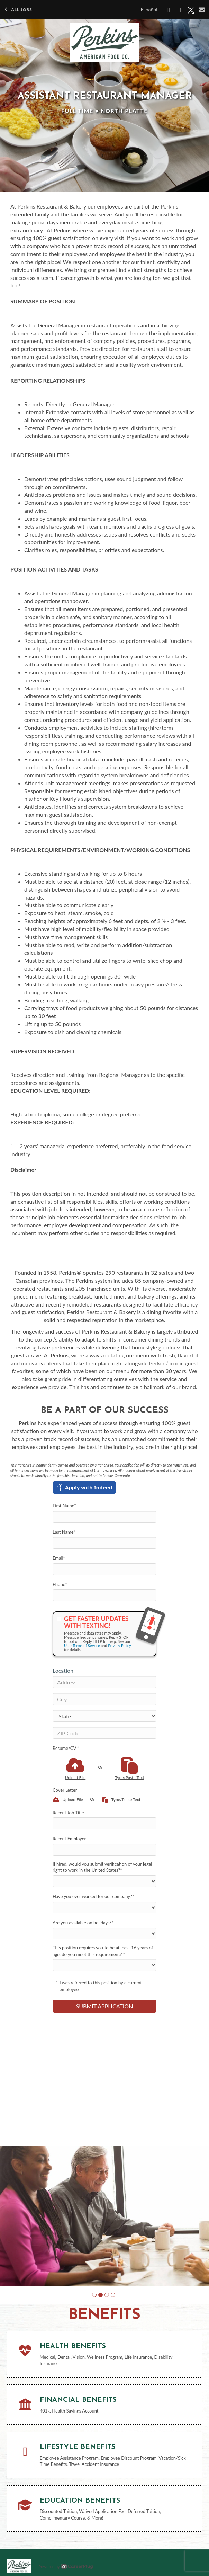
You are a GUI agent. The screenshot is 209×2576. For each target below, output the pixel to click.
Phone (60, 1584)
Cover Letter (65, 1790)
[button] (94, 2295)
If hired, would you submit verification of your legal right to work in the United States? (102, 1867)
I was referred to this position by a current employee (97, 1986)
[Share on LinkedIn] (180, 10)
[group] (104, 2216)
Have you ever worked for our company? (93, 1896)
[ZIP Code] (104, 1733)
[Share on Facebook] (169, 10)
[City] (104, 1699)
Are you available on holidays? (83, 1923)
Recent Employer (69, 1838)
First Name (64, 1505)
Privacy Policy (119, 1645)
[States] (104, 1716)
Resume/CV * (66, 1748)
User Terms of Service (82, 1645)
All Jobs (17, 9)
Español (149, 9)
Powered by (65, 2566)
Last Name (64, 1532)
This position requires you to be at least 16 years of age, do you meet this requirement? (103, 1951)
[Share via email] (202, 10)
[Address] (104, 1682)
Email (59, 1558)
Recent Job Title (68, 1812)
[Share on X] (191, 10)
